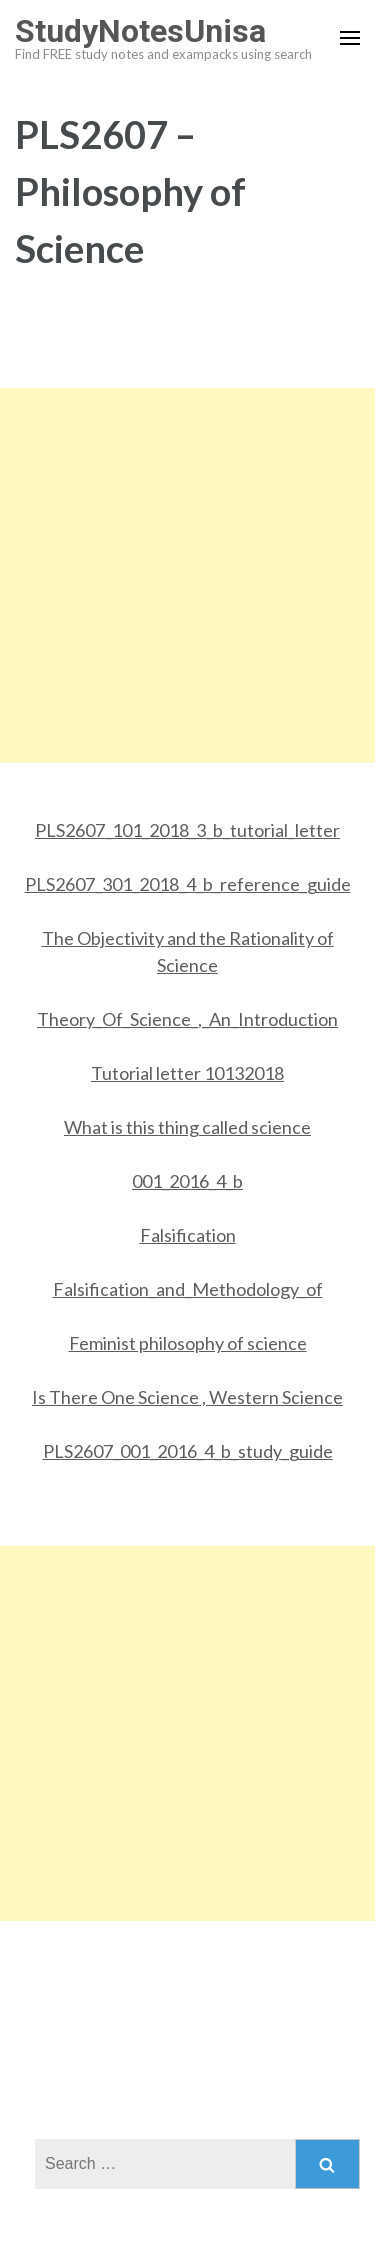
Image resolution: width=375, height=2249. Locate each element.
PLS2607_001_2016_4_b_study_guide (188, 1451)
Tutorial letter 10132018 (187, 1073)
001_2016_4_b (187, 1181)
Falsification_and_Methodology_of (188, 1289)
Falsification (188, 1235)
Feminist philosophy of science (188, 1343)
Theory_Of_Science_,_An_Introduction (187, 1019)
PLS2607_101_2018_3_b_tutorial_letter (187, 830)
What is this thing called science (187, 1127)
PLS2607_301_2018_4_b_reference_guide (188, 884)
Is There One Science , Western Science (187, 1397)
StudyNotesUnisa (140, 31)
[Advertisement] (187, 575)
